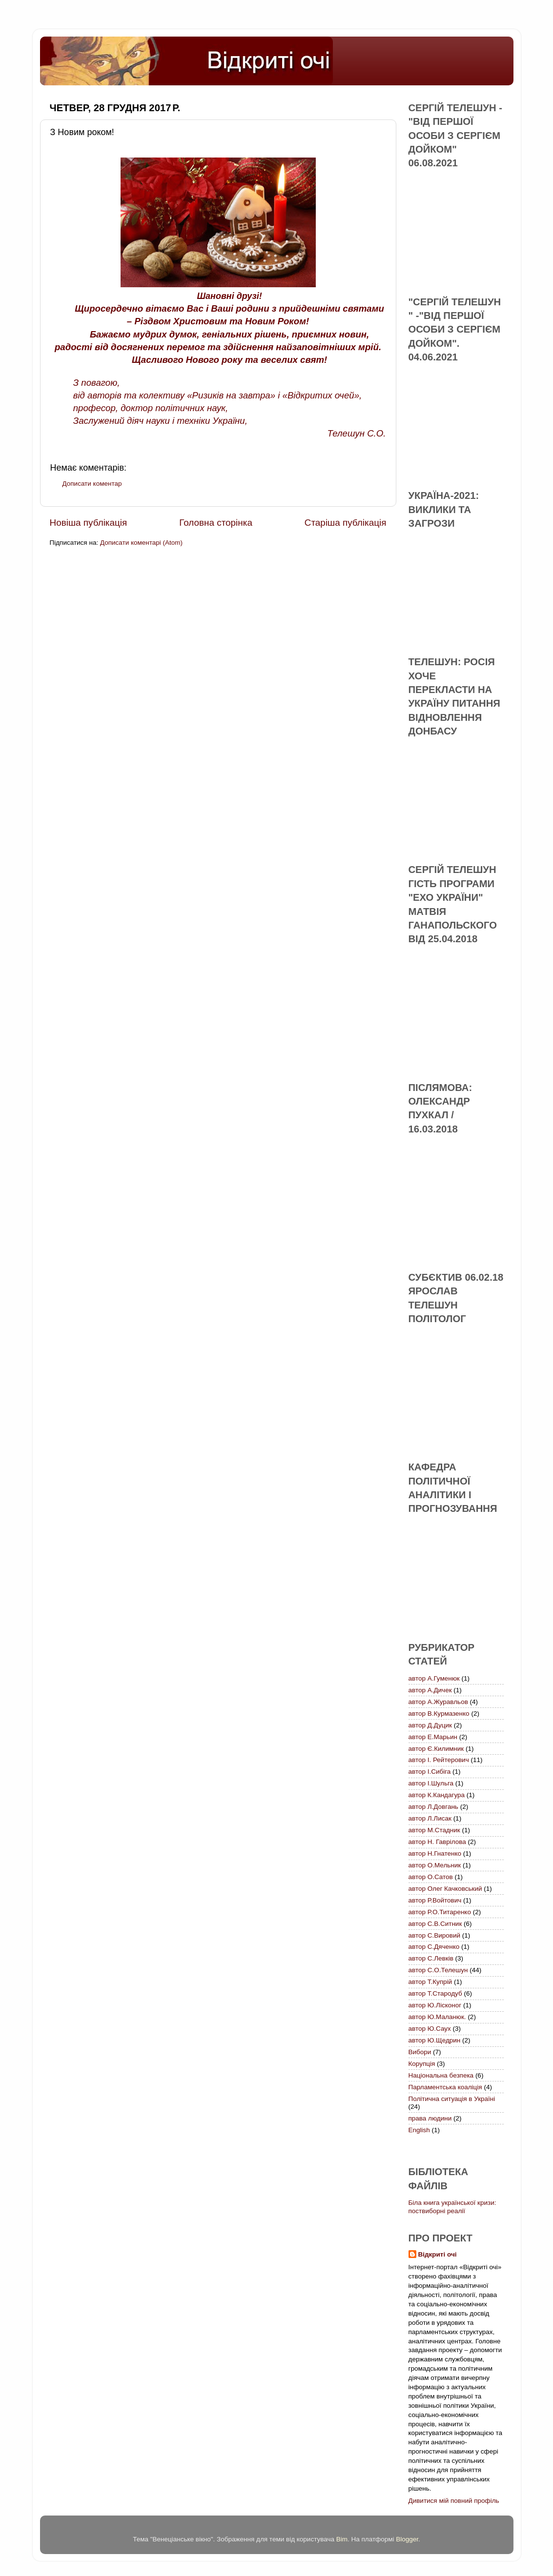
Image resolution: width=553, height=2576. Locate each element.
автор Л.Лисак (430, 1818)
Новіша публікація (88, 522)
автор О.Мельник (435, 1865)
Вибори (420, 2052)
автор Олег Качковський (445, 1888)
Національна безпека (441, 2075)
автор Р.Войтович (435, 1900)
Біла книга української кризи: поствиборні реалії (452, 2206)
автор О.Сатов (431, 1877)
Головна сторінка (215, 522)
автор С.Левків (431, 1958)
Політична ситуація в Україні (452, 2098)
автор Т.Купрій (430, 1981)
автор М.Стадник (434, 1830)
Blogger (407, 2539)
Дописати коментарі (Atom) (141, 542)
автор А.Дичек (430, 1690)
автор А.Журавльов (438, 1701)
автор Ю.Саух (430, 2028)
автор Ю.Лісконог (435, 2005)
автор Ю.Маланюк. (437, 2017)
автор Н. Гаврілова (437, 1841)
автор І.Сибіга (430, 1771)
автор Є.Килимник (436, 1748)
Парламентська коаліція (445, 2087)
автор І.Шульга (431, 1783)
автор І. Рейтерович (439, 1760)
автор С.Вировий (435, 1935)
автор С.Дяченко (434, 1946)
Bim (342, 2539)
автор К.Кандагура (437, 1795)
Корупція (422, 2063)
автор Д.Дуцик (430, 1725)
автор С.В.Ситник (435, 1923)
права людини (430, 2118)
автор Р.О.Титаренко (440, 1912)
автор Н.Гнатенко (435, 1853)
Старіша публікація (346, 522)
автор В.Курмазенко (439, 1713)
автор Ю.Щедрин (435, 2040)
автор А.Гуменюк (434, 1678)
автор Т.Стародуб (435, 1993)
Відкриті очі (437, 2254)
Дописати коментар (92, 483)
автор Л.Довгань (433, 1806)
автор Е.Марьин (433, 1737)
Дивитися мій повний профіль (454, 2500)
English (419, 2130)
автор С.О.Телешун (438, 1970)
